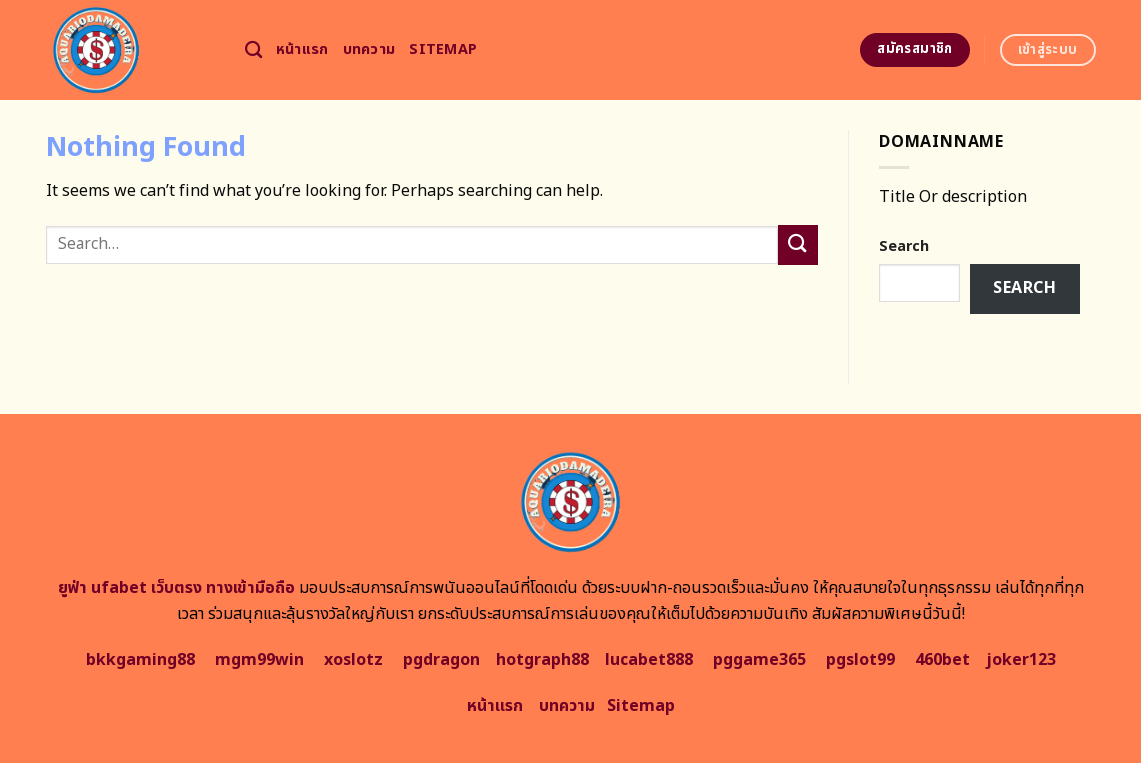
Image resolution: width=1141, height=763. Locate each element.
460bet (942, 660)
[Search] (253, 50)
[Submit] (798, 244)
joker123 (1021, 660)
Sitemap (443, 49)
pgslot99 (860, 660)
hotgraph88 (542, 660)
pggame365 (759, 660)
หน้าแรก (302, 49)
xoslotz (353, 660)
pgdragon (441, 660)
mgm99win (259, 660)
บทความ (369, 49)
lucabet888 (649, 660)
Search (904, 246)
